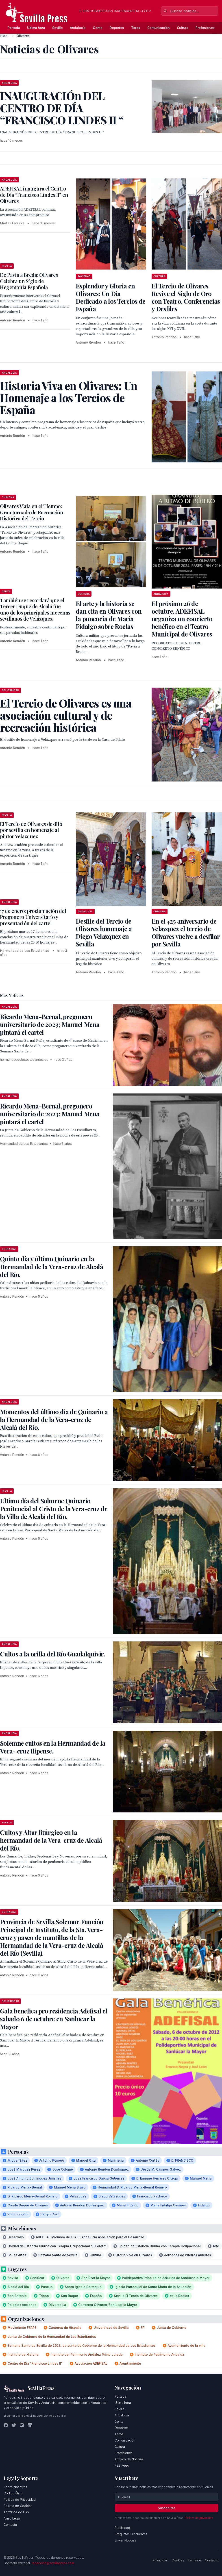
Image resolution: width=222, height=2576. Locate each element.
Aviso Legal (12, 2518)
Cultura (182, 28)
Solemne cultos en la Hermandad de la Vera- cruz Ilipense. (52, 1747)
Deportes (117, 28)
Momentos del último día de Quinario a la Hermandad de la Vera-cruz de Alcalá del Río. (54, 1419)
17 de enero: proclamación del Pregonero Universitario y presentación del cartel (33, 916)
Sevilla (57, 28)
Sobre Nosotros (15, 2487)
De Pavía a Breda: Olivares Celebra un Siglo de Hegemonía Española (29, 280)
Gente (97, 28)
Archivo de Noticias (129, 2459)
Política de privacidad (199, 2518)
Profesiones (205, 28)
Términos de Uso (16, 2512)
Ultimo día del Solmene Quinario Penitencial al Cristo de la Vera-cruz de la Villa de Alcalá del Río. (53, 1509)
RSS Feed (122, 2465)
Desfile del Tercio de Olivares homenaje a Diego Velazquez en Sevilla (104, 932)
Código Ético (13, 2493)
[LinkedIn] (30, 2425)
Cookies (178, 2560)
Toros (135, 28)
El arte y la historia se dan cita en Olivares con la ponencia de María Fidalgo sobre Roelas (108, 614)
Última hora (36, 28)
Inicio (4, 36)
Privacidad (160, 2560)
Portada (14, 28)
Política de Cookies (18, 2506)
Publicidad (122, 2528)
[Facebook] (6, 2425)
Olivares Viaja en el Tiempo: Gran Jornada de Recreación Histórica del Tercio (31, 512)
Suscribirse (166, 2508)
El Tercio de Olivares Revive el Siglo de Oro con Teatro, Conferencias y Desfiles (186, 297)
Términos (194, 2560)
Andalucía (78, 28)
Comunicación (158, 28)
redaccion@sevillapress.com (52, 2563)
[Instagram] (22, 2425)
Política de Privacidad (20, 2499)
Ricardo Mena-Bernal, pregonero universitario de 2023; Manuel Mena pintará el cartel (49, 1024)
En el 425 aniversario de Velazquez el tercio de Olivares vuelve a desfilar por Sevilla (186, 932)
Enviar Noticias (125, 2540)
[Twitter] (14, 2425)
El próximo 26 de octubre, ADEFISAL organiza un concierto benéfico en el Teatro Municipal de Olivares (182, 618)
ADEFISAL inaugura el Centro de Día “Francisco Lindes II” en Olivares (34, 194)
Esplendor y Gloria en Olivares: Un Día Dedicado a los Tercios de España (111, 297)
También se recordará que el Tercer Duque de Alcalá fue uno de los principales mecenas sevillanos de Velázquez (35, 609)
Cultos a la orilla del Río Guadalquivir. (52, 1654)
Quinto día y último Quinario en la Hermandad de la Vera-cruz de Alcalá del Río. (51, 1267)
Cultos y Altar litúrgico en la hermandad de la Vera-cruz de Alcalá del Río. (51, 1840)
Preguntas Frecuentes (131, 2534)
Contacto (10, 2524)
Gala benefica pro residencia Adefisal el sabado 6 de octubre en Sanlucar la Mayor (53, 2019)
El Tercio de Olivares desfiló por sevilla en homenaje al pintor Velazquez (31, 830)
